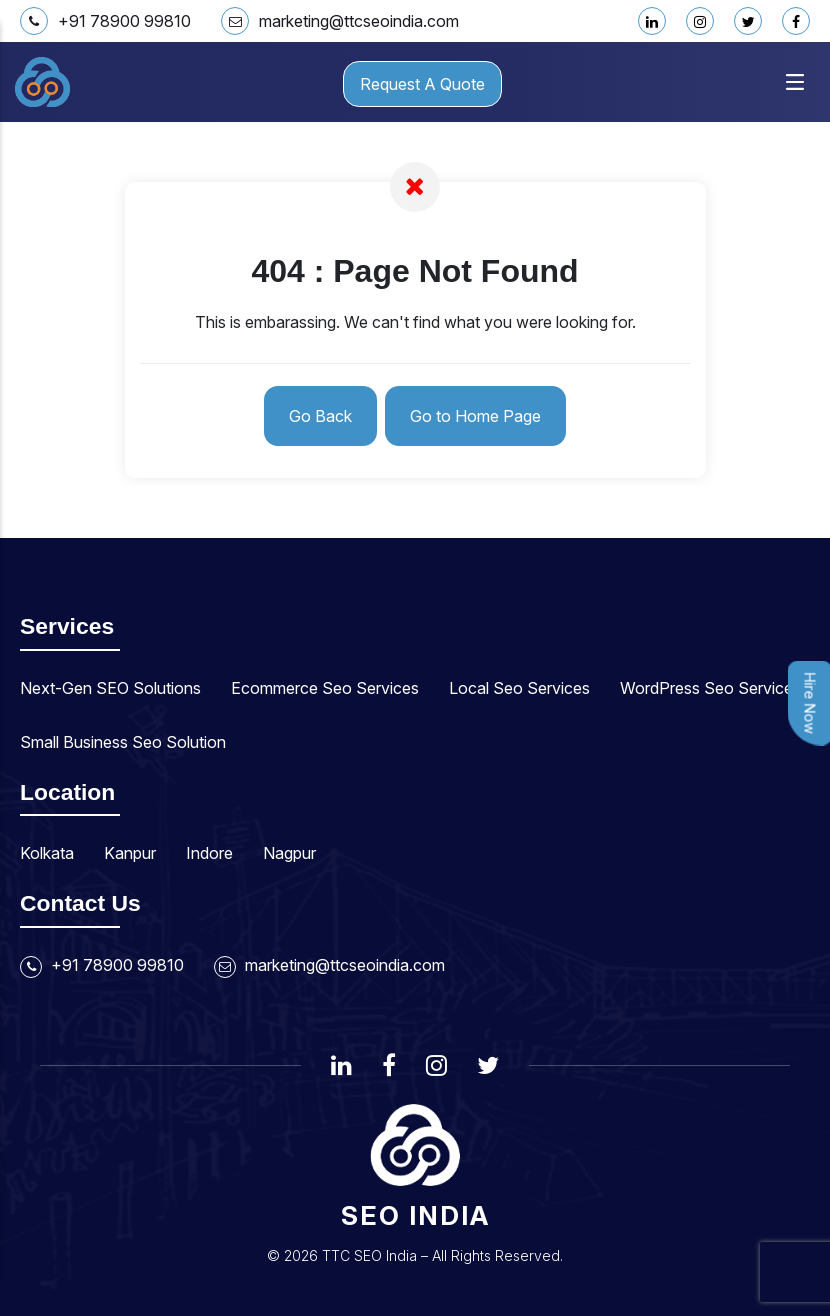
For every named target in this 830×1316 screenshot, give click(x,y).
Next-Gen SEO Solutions (110, 688)
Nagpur (289, 853)
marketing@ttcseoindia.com (340, 21)
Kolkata (47, 853)
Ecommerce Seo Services (325, 688)
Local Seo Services (519, 688)
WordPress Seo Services (710, 688)
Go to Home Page (475, 416)
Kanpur (130, 853)
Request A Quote (422, 84)
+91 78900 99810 (105, 21)
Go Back (320, 416)
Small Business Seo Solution (123, 742)
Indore (209, 853)
